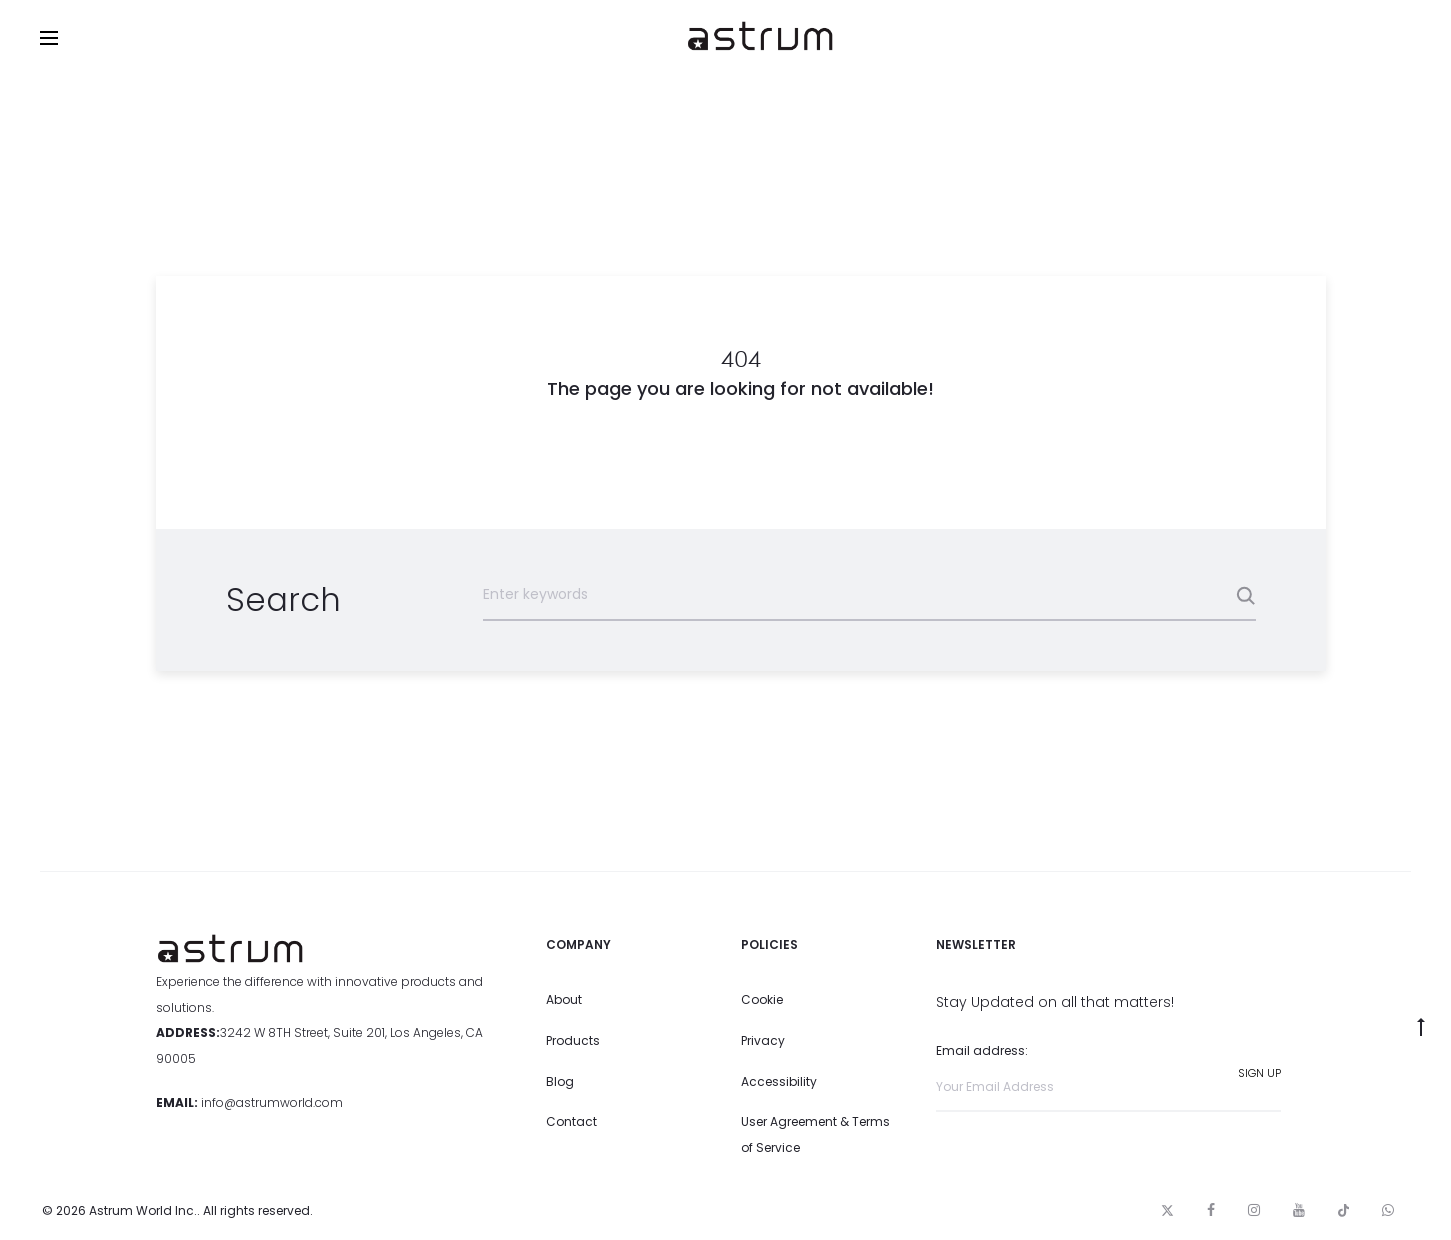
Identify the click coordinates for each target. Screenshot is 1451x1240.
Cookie (762, 999)
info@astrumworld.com (272, 1102)
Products (573, 1040)
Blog (560, 1081)
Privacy (763, 1040)
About (564, 999)
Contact (571, 1121)
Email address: (1108, 1076)
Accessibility (779, 1081)
